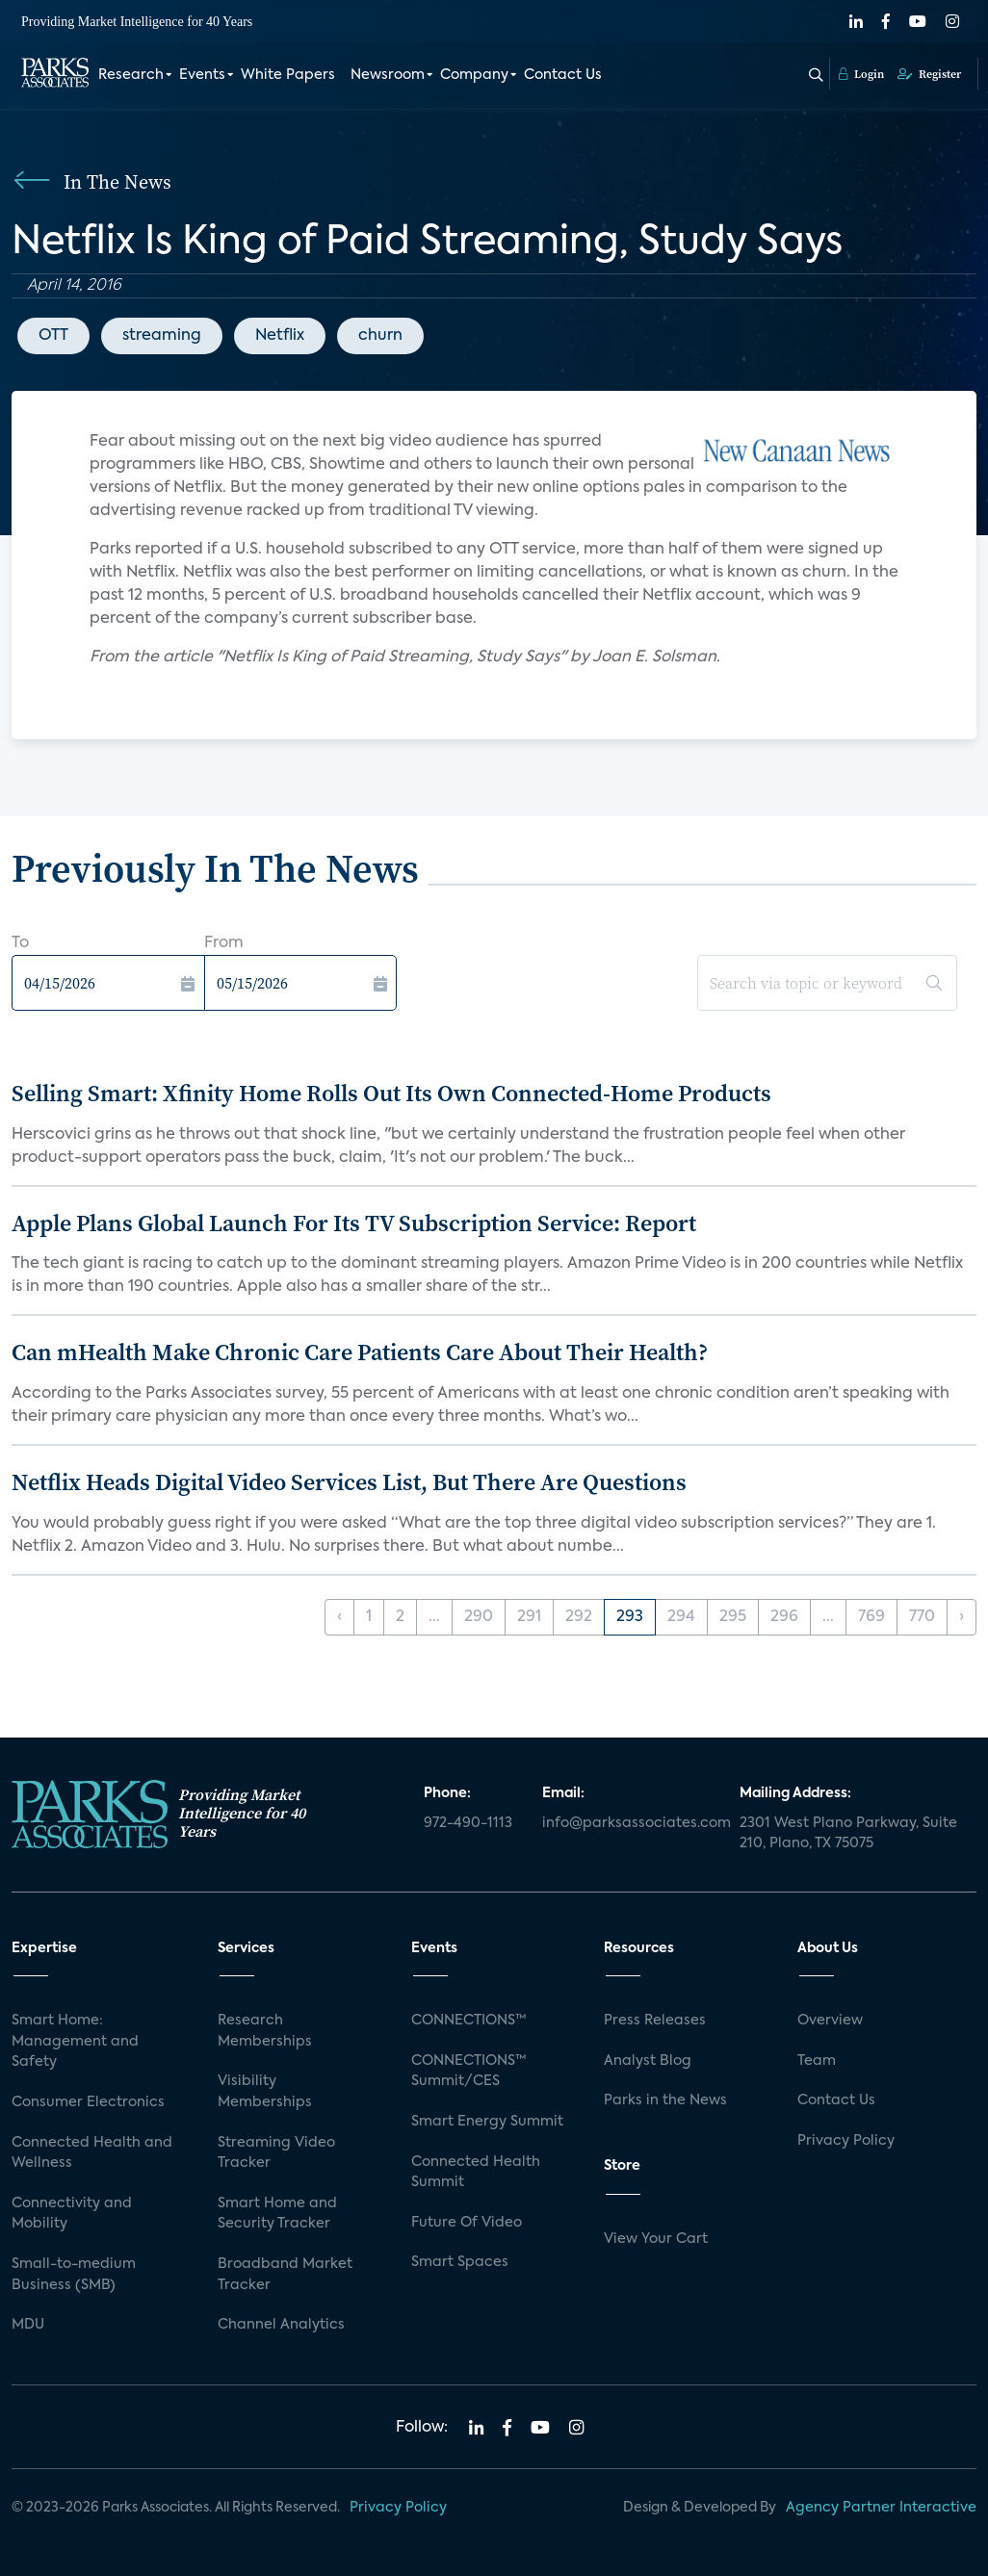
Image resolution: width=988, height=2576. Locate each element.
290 (478, 1617)
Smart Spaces (459, 2262)
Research (131, 75)
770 (922, 1617)
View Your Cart (656, 2239)
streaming (161, 336)
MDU (28, 2324)
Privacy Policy (846, 2141)
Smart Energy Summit (487, 2121)
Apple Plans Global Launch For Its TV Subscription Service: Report (354, 1223)
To (20, 943)
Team (816, 2061)
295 (732, 1617)
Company (474, 75)
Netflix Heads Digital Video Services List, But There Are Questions (349, 1482)
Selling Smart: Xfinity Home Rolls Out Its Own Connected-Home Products (391, 1093)
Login (861, 74)
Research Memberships (265, 2031)
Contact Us (563, 75)
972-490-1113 (468, 1823)
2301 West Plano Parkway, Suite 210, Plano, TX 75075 (848, 1833)
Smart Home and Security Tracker (277, 2214)
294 (681, 1617)
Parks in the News (665, 2100)
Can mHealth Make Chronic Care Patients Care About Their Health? (360, 1352)
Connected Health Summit (475, 2172)
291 (529, 1617)
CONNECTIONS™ (469, 2020)
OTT (53, 336)
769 (871, 1617)
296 (784, 1617)
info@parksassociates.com (629, 1823)
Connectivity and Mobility (72, 2214)
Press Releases (655, 2020)
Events (202, 75)
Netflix (279, 336)
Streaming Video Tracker (276, 2153)
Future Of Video (466, 2222)
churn (380, 336)
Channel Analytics (281, 2324)
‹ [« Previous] (339, 1617)
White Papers (288, 75)
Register (929, 74)
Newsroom (388, 75)
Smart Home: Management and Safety (75, 2041)
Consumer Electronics (88, 2102)
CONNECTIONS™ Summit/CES (469, 2071)
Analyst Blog (647, 2061)
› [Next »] (961, 1617)
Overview (830, 2020)
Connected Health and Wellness (92, 2153)
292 (578, 1617)
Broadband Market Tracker (285, 2274)
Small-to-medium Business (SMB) (74, 2274)
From (224, 943)
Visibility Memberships (265, 2091)
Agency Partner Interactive (881, 2507)
